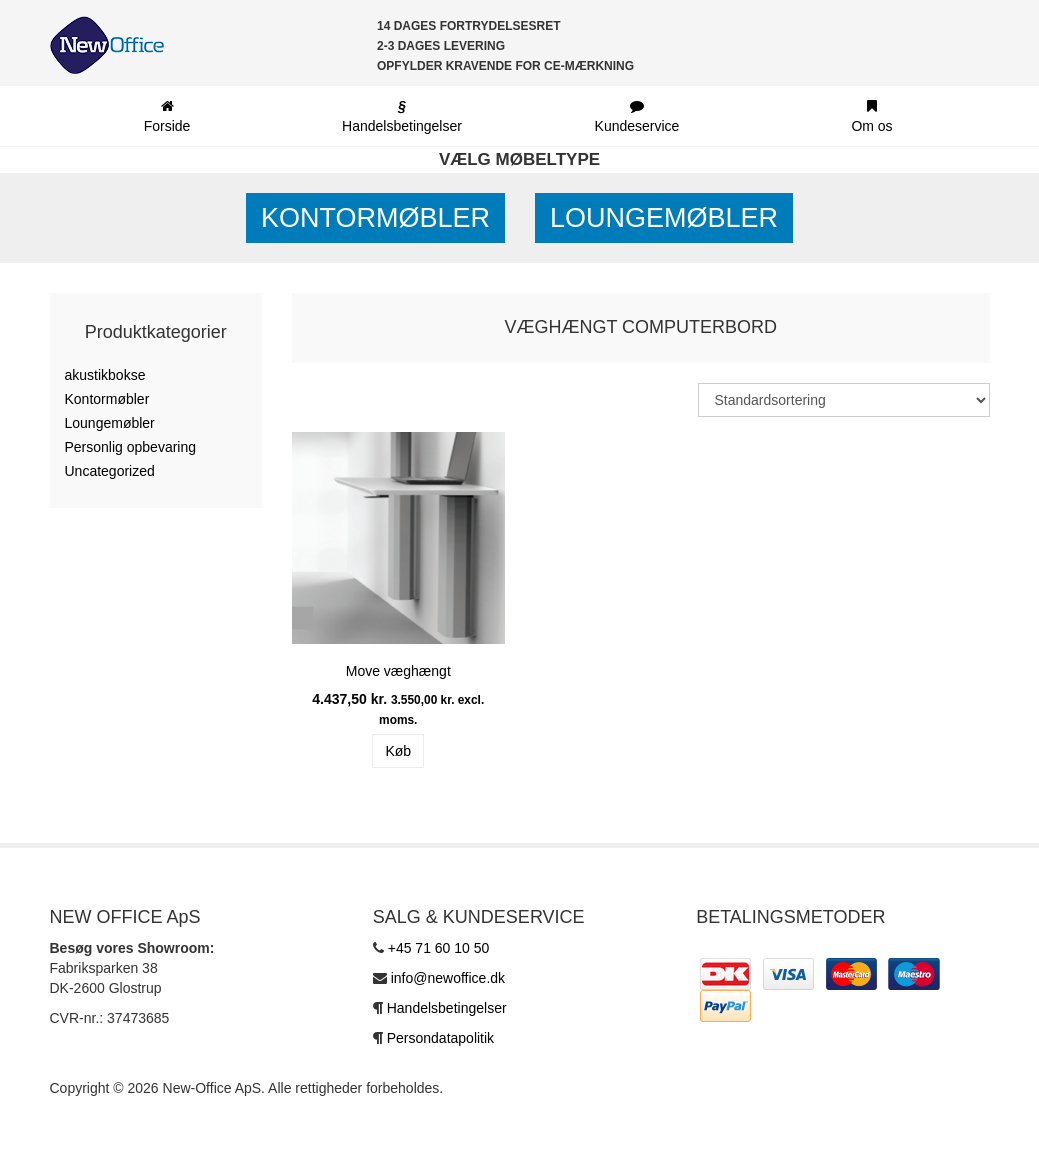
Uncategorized (110, 471)
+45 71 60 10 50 (439, 948)
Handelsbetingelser (447, 1008)
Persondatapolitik (440, 1038)
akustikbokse (105, 375)
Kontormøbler (375, 218)
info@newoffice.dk (448, 978)
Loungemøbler (664, 218)
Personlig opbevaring (131, 447)
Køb (398, 751)
